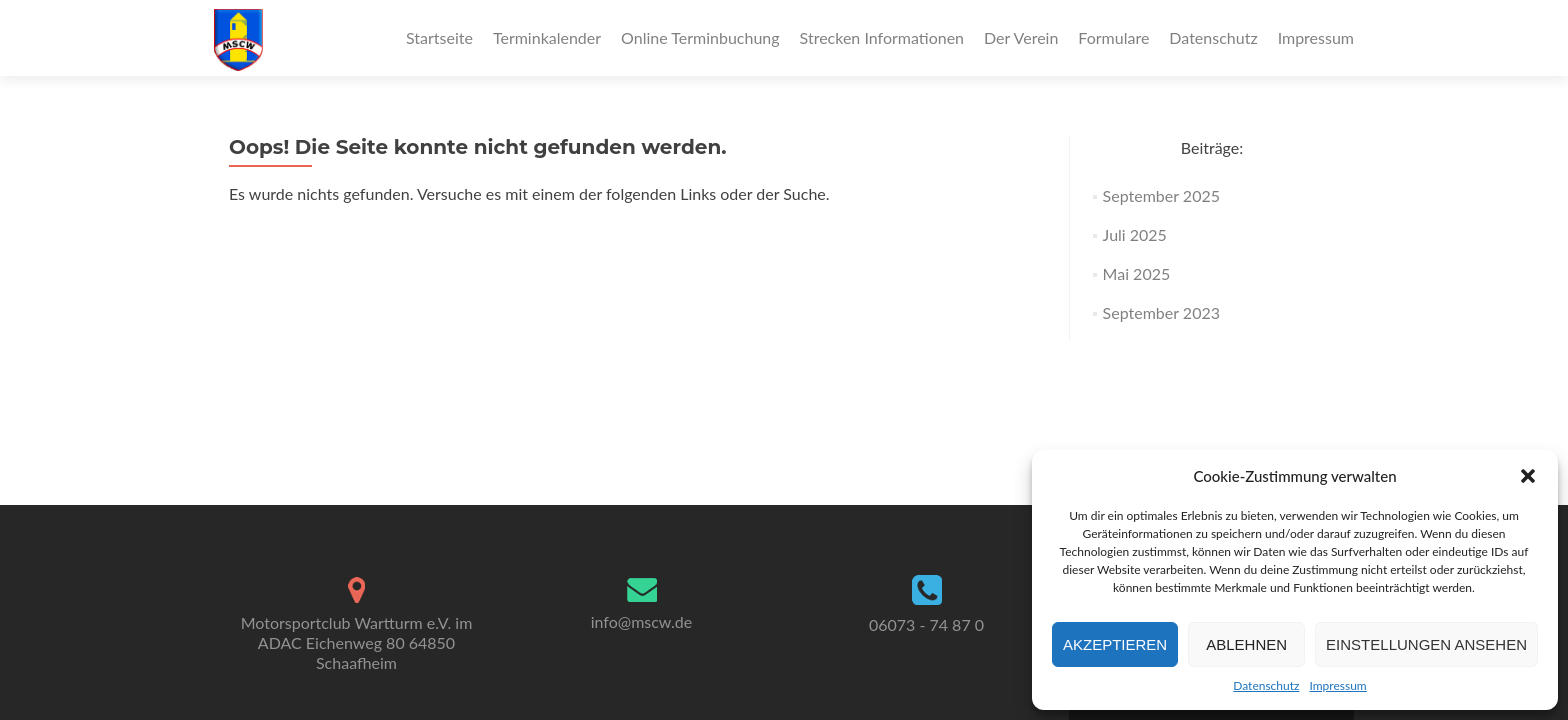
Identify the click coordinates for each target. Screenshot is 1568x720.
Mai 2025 (1137, 273)
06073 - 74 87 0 (926, 624)
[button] (1528, 476)
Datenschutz (1266, 685)
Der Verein (1021, 37)
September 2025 (1161, 195)
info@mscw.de (642, 621)
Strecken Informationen (882, 37)
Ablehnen (1246, 644)
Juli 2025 (1135, 234)
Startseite (439, 37)
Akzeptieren (1115, 644)
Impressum (1337, 685)
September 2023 (1161, 312)
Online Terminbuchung (700, 37)
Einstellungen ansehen (1426, 644)
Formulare (1113, 37)
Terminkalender (547, 37)
